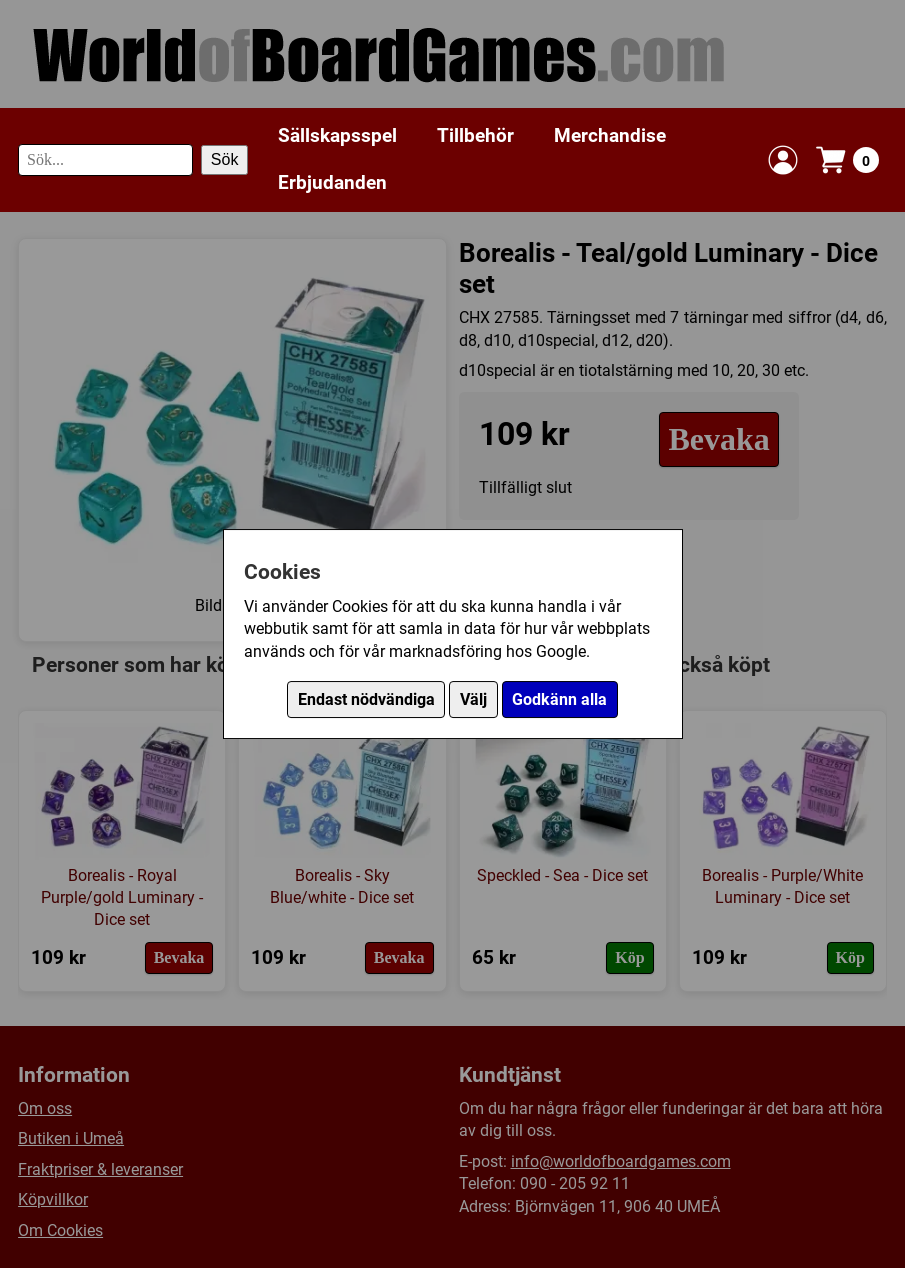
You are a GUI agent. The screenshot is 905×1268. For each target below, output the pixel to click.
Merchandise (610, 135)
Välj (473, 699)
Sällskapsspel (337, 135)
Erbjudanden (332, 182)
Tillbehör (475, 135)
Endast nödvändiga (366, 699)
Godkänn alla (559, 699)
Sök (225, 159)
